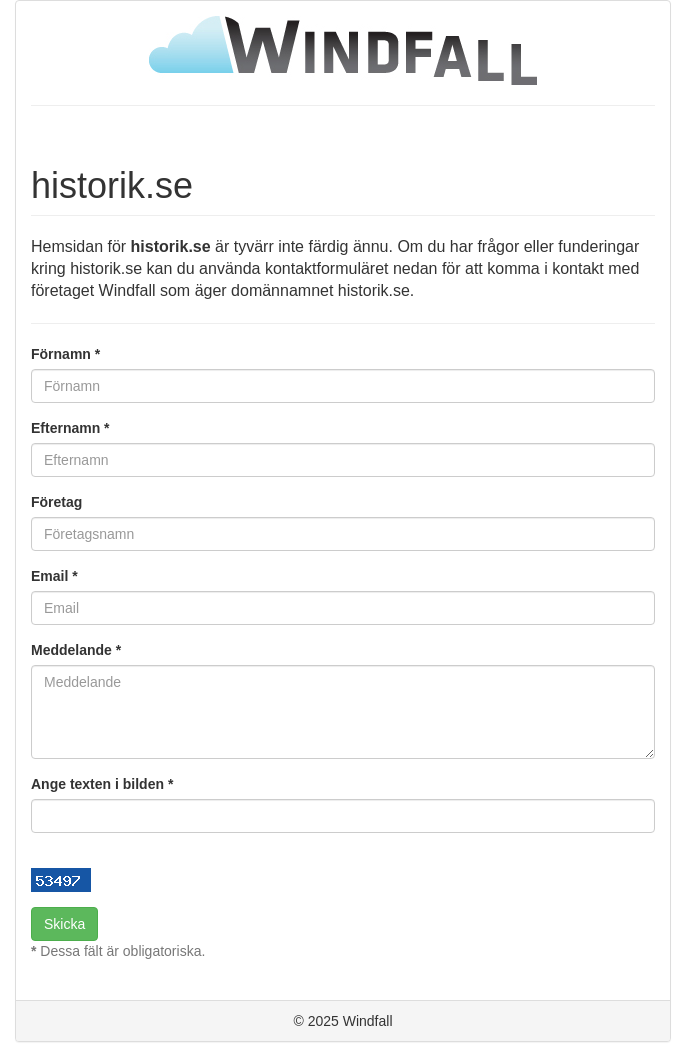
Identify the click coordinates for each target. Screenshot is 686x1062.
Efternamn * (70, 428)
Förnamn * (65, 354)
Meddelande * (76, 650)
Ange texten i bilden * (102, 784)
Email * (54, 576)
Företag (56, 502)
